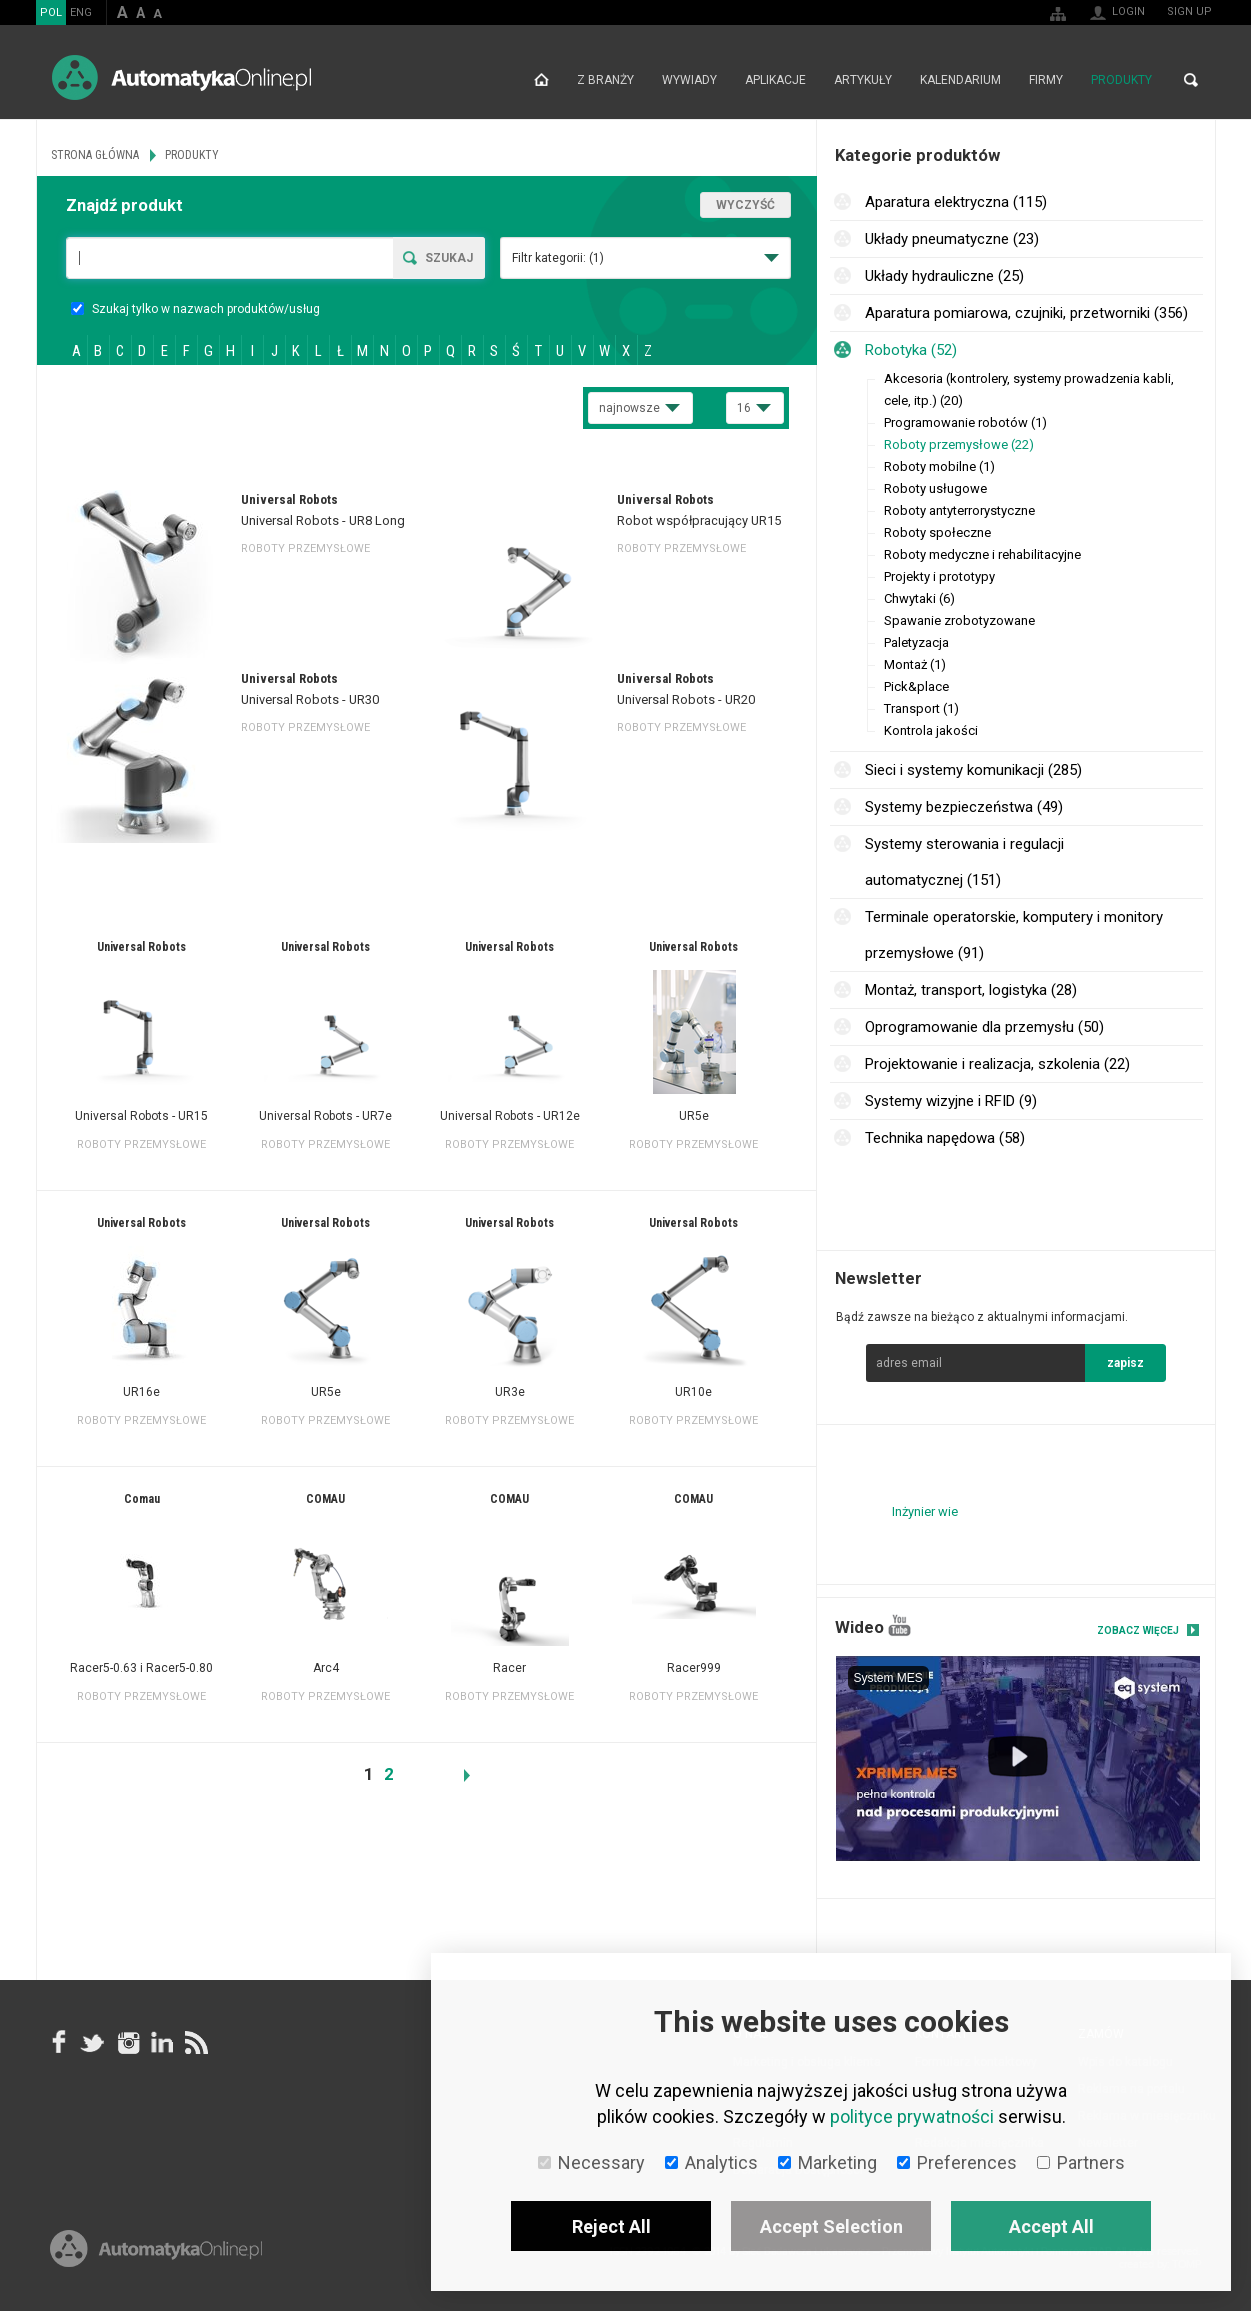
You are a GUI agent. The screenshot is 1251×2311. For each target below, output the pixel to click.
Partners (1081, 2162)
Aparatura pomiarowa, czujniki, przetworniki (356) (1026, 313)
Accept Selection (831, 2226)
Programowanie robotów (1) (965, 422)
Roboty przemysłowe (305, 548)
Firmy (1046, 80)
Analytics (711, 2162)
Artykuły (863, 80)
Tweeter (93, 2043)
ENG (81, 12)
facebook (59, 2043)
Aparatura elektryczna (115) (956, 202)
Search (1191, 80)
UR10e (693, 1392)
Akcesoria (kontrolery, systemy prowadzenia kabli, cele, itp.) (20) (1029, 389)
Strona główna (541, 80)
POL (51, 12)
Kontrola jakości (931, 730)
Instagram (127, 2043)
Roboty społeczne (937, 532)
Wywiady (689, 80)
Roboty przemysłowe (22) (959, 444)
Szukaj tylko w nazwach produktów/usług (195, 309)
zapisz (1125, 1363)
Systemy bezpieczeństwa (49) (964, 807)
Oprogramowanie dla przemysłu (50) (984, 1027)
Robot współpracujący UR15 (699, 520)
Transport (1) (921, 708)
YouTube (899, 1625)
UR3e (510, 1392)
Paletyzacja (916, 642)
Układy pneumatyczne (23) (952, 239)
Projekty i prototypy (939, 576)
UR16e (141, 1392)
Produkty (1121, 80)
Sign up (1189, 11)
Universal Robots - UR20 (686, 699)
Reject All (611, 2226)
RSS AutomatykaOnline (195, 2043)
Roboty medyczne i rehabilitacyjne (982, 554)
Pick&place (916, 686)
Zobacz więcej (1138, 1630)
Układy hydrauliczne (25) (944, 276)
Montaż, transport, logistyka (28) (971, 990)
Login (1128, 11)
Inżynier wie (925, 1511)
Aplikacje (775, 80)
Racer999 (694, 1668)
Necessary (591, 2162)
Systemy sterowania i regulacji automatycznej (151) (964, 862)
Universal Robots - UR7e (325, 1116)
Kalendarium (960, 80)
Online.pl (156, 2248)
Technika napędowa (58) (945, 1138)
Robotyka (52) (911, 350)
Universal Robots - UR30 (310, 699)
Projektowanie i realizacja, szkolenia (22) (997, 1064)
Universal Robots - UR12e (510, 1116)
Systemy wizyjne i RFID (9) (951, 1101)
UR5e (694, 1116)
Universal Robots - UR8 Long (323, 520)
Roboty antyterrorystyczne (959, 510)
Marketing (827, 2162)
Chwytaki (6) (919, 598)
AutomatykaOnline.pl (181, 77)
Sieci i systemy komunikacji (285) (973, 770)
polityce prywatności (912, 2116)
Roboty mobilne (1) (939, 466)
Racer (509, 1668)
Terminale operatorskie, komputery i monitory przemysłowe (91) (1014, 935)
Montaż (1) (915, 664)
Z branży (605, 80)
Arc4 (326, 1668)
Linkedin (161, 2043)
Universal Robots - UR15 (141, 1116)
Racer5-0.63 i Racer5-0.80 (141, 1668)
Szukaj (449, 258)
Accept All (1051, 2226)
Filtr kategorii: (558, 258)
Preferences (957, 2162)
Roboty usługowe (935, 488)
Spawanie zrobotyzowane (959, 620)
